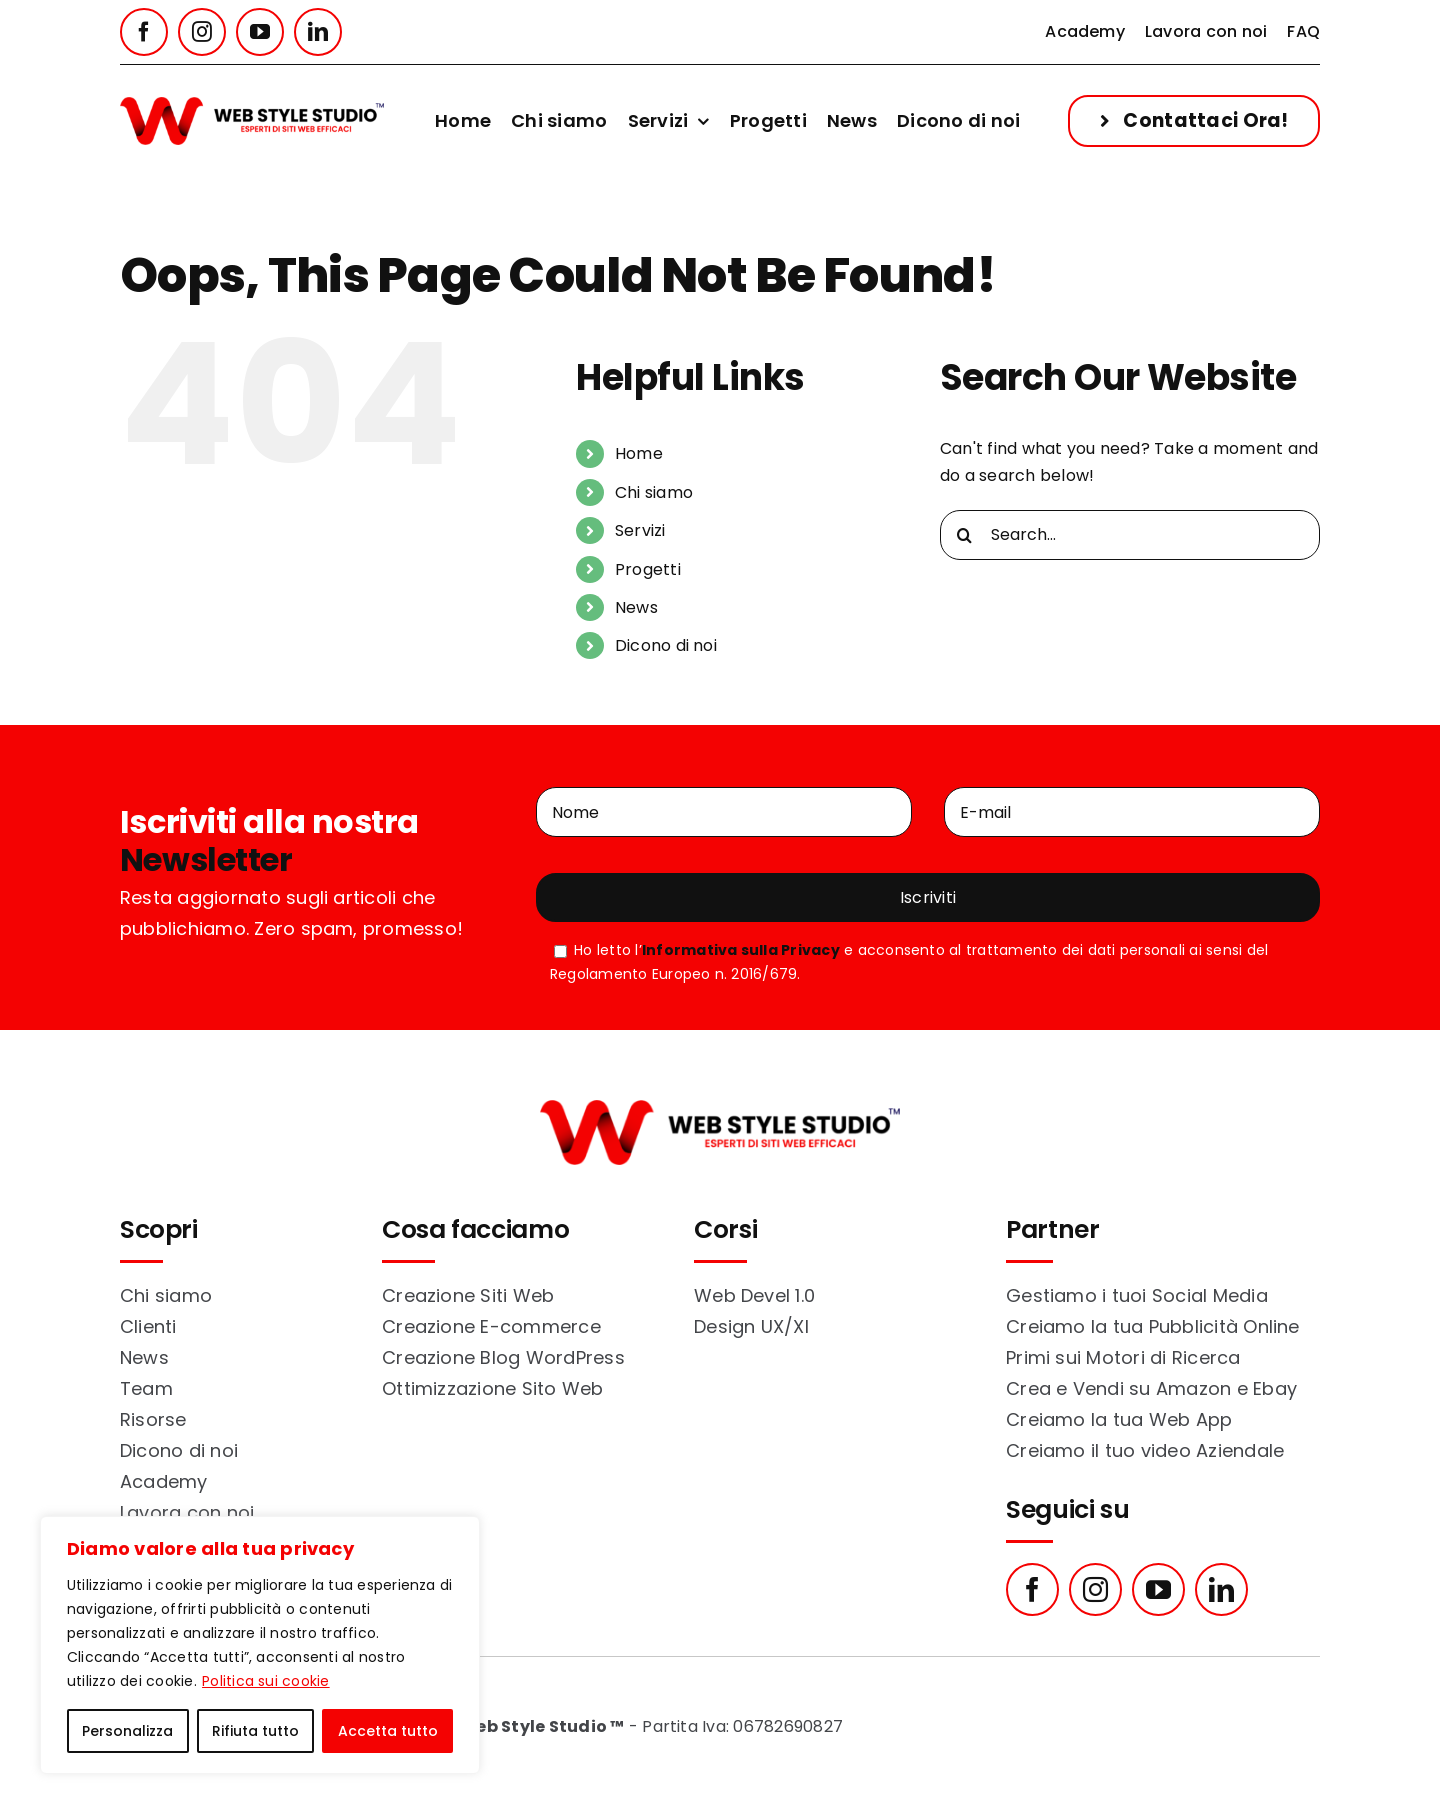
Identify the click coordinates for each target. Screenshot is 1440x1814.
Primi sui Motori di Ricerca (1123, 1357)
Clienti (148, 1326)
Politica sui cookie (266, 1681)
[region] (260, 1645)
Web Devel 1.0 (754, 1295)
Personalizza (127, 1731)
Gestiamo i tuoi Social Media (1137, 1295)
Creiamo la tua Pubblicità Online (1153, 1326)
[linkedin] (318, 32)
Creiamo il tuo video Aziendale (1145, 1450)
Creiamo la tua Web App (1119, 1419)
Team (146, 1388)
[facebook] (144, 32)
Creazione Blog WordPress (503, 1357)
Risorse (153, 1419)
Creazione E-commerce (491, 1326)
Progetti (648, 569)
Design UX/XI (751, 1326)
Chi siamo (654, 492)
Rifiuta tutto (255, 1731)
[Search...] (1130, 535)
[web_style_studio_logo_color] (252, 104)
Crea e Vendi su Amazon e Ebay (1151, 1388)
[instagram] (202, 32)
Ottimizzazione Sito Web (493, 1388)
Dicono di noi (666, 645)
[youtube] (260, 32)
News (636, 607)
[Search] (965, 535)
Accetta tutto (388, 1731)
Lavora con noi (187, 1512)
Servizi (640, 530)
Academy (164, 1481)
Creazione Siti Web (468, 1295)
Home (639, 453)
